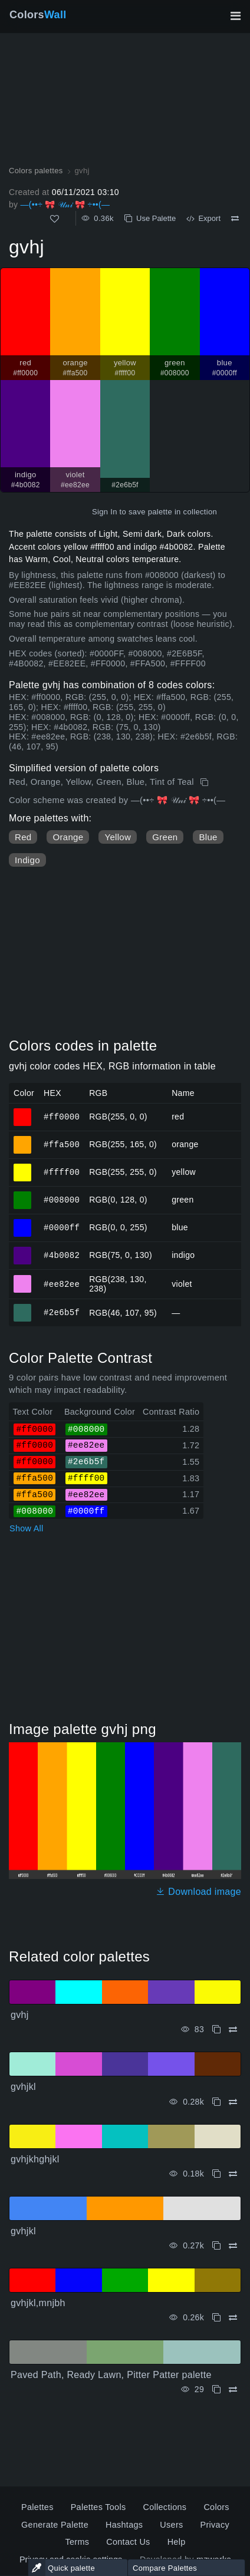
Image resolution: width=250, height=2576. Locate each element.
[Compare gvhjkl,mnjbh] (233, 2318)
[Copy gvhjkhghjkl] (216, 2174)
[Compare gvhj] (235, 218)
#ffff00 (62, 1171)
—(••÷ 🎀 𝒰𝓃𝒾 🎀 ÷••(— (65, 204)
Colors (38, 15)
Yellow (117, 837)
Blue (208, 837)
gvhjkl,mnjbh (38, 2303)
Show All (26, 1528)
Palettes (37, 2507)
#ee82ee (62, 1283)
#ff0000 (62, 1116)
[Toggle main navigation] (235, 16)
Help (176, 2542)
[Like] (54, 218)
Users (171, 2524)
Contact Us (128, 2542)
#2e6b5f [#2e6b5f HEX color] (22, 1307)
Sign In (104, 511)
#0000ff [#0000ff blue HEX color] (22, 1222)
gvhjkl (23, 2087)
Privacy (214, 2524)
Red (23, 837)
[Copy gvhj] (205, 782)
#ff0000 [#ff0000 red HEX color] (22, 1111)
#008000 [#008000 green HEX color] (22, 1194)
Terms (77, 2542)
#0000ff (62, 1227)
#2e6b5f (62, 1312)
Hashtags (124, 2524)
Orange (67, 837)
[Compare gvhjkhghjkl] (233, 2174)
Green (164, 837)
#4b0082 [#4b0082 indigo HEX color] (22, 1250)
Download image (198, 1892)
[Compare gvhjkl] (233, 2102)
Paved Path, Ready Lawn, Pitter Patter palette (111, 2375)
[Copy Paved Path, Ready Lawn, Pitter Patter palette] (216, 2389)
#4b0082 (62, 1254)
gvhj (20, 2015)
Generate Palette (54, 2524)
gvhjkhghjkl (35, 2159)
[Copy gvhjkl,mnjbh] (216, 2318)
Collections (164, 2507)
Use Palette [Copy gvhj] (150, 218)
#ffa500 (62, 1144)
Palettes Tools (98, 2507)
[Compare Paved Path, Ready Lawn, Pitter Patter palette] (233, 2389)
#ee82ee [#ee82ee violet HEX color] (22, 1278)
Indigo (27, 860)
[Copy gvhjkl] (216, 2102)
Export (203, 218)
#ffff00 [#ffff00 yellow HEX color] (22, 1167)
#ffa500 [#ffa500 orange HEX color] (22, 1139)
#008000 (62, 1199)
